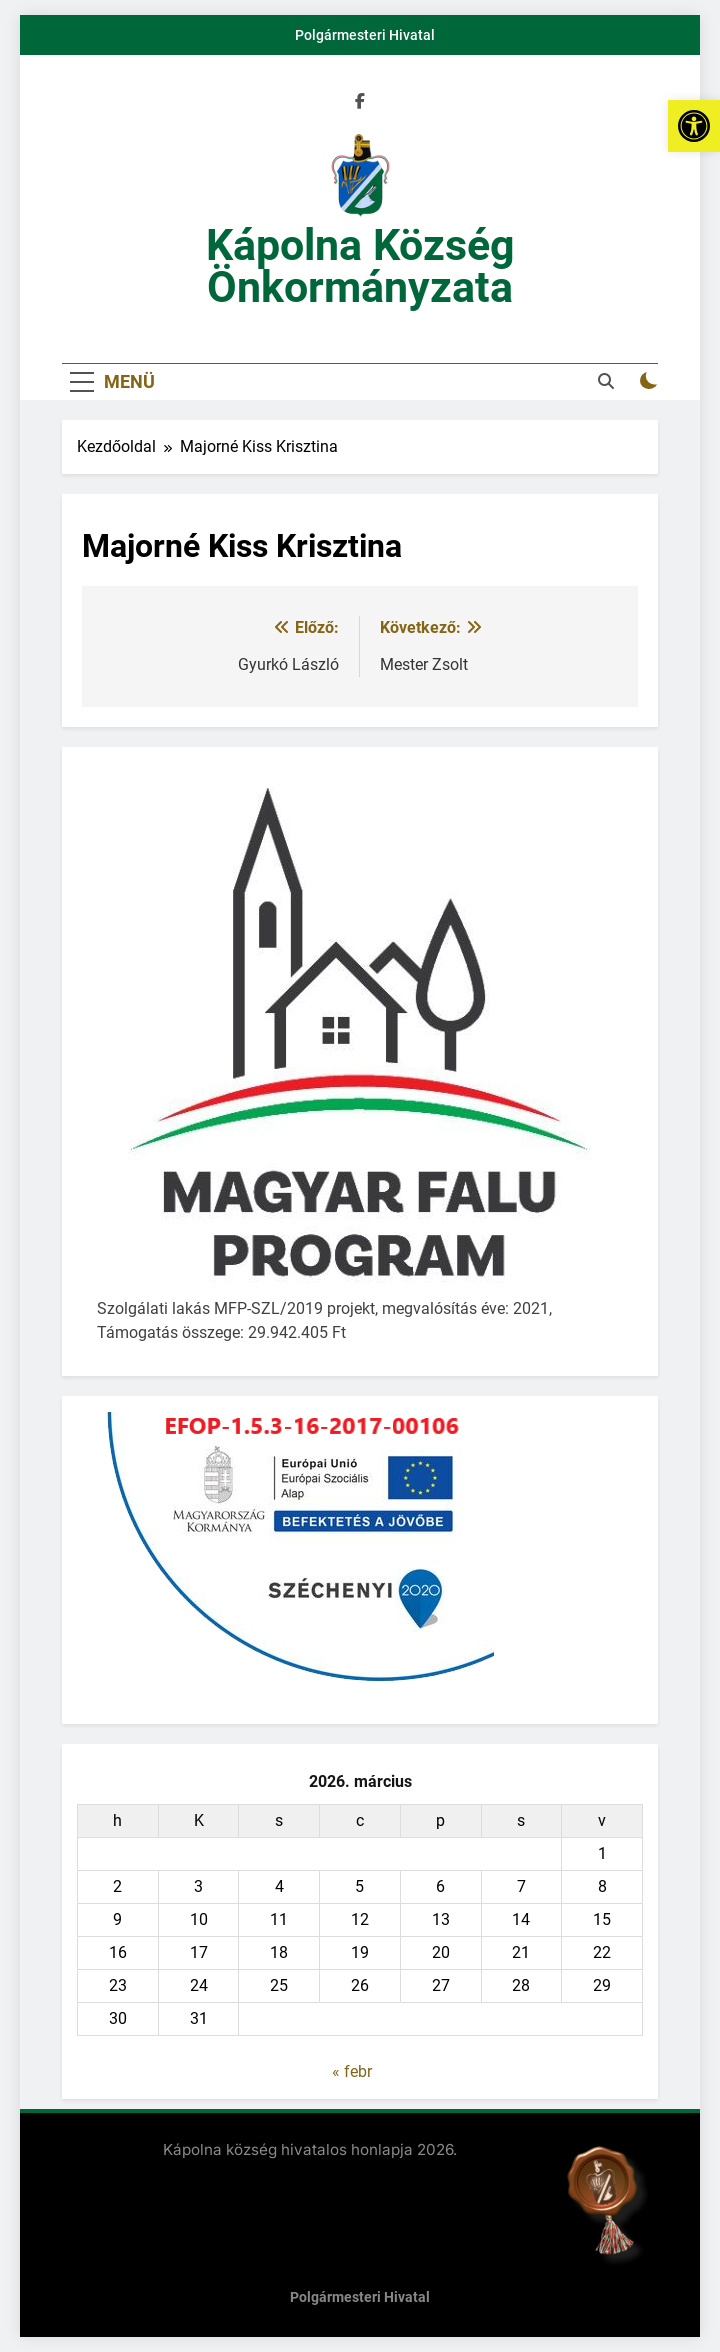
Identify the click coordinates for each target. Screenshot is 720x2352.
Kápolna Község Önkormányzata (360, 266)
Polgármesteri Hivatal (365, 35)
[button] (694, 126)
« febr (352, 2071)
